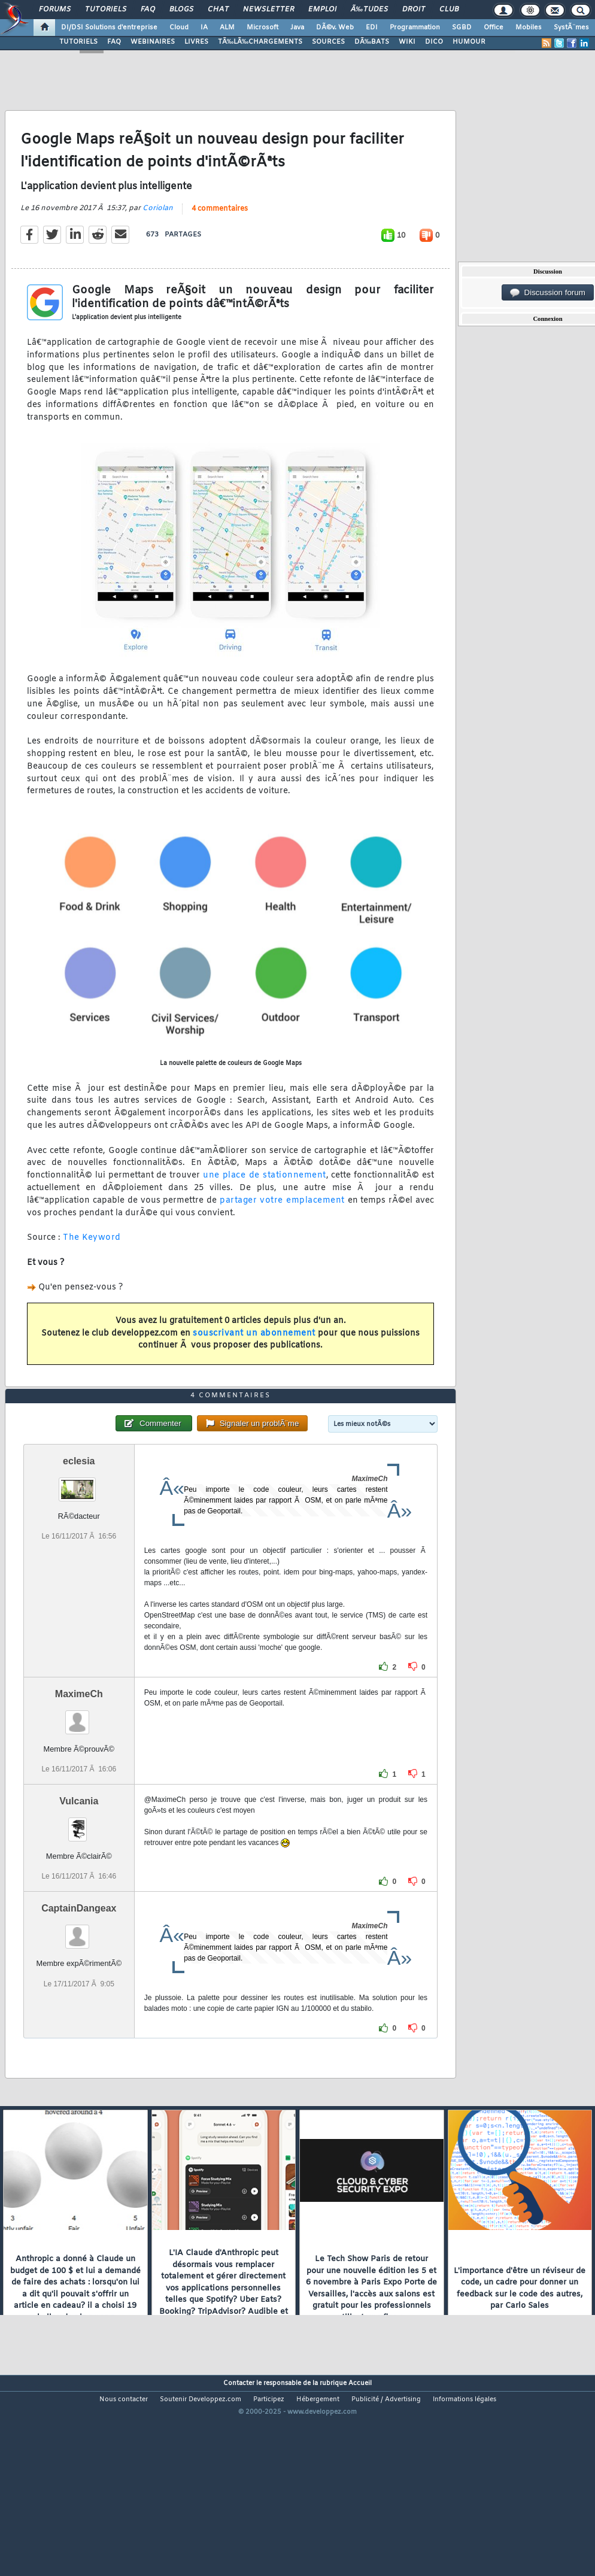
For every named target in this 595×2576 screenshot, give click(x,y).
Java (297, 27)
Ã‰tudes (369, 9)
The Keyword (92, 1264)
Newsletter (268, 9)
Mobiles (528, 27)
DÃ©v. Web (335, 27)
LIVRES (196, 42)
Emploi (322, 9)
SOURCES (328, 42)
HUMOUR (469, 42)
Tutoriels (106, 9)
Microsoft (262, 27)
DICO (434, 42)
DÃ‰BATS (371, 42)
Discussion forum (547, 293)
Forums (55, 9)
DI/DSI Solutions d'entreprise (109, 27)
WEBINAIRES (152, 42)
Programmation (415, 27)
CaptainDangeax (78, 1990)
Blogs (181, 9)
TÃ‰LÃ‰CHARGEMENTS (260, 42)
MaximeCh (79, 1775)
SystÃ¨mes (571, 27)
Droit (413, 9)
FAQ (147, 9)
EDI (372, 27)
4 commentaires (220, 236)
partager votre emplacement (282, 1227)
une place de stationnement (264, 1202)
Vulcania (78, 1882)
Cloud (179, 27)
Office (493, 27)
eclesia (79, 1542)
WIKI (407, 42)
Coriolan (157, 235)
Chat (218, 9)
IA (204, 27)
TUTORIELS (78, 42)
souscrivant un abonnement (254, 1360)
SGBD (462, 27)
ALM (227, 27)
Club (449, 9)
